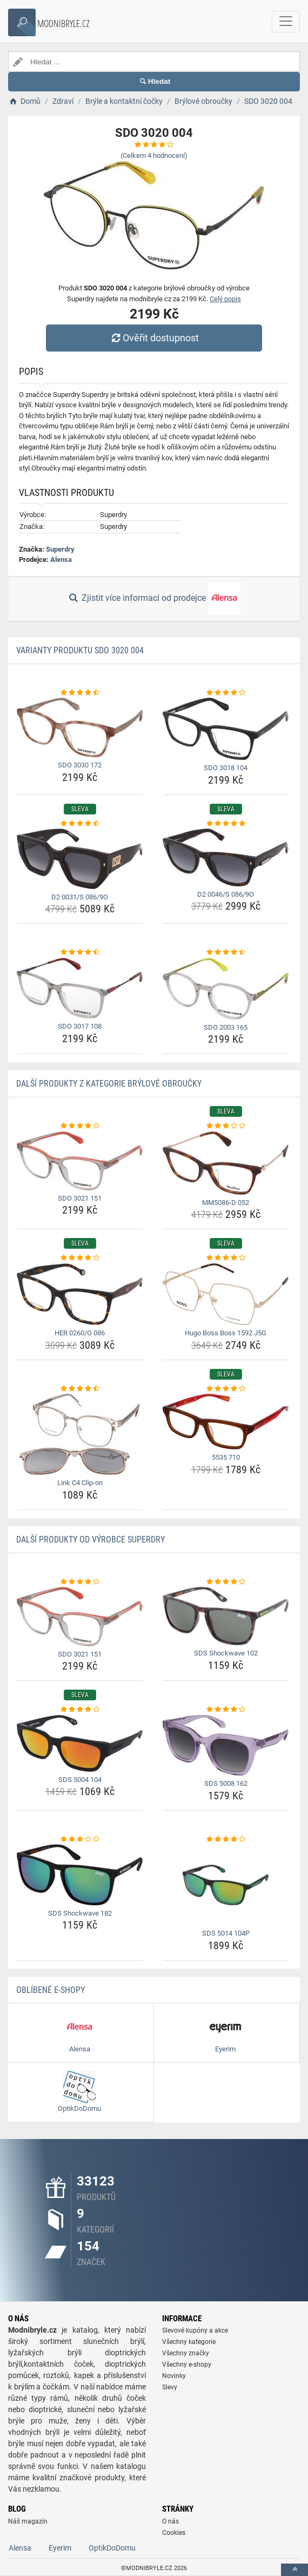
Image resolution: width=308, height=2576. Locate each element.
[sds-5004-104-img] (80, 1743)
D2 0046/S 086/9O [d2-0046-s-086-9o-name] (225, 894)
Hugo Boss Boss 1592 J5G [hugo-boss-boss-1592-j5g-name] (225, 1333)
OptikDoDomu (112, 2548)
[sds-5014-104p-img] (226, 1884)
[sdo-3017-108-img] (80, 988)
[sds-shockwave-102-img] (226, 1616)
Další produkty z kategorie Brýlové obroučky (109, 1083)
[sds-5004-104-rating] (80, 1709)
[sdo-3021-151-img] (80, 1160)
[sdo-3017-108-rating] (80, 952)
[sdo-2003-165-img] (226, 988)
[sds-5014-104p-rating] (226, 1839)
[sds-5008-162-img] (226, 1745)
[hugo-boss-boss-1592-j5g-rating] (226, 1258)
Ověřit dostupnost (154, 337)
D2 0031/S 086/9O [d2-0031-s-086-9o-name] (79, 897)
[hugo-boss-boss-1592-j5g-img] (226, 1294)
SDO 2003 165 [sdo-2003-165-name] (225, 1027)
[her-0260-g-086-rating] (80, 1258)
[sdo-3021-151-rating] (80, 1126)
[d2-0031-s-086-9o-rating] (80, 823)
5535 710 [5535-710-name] (226, 1457)
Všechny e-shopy (186, 2364)
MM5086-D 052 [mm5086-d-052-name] (225, 1202)
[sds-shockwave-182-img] (80, 1874)
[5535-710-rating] (226, 1388)
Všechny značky (185, 2353)
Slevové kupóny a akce (195, 2330)
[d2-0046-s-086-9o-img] (226, 857)
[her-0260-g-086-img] (80, 1294)
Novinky (174, 2376)
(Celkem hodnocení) (154, 155)
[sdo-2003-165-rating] (226, 952)
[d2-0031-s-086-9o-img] (80, 859)
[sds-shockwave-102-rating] (226, 1582)
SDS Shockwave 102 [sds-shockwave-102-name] (226, 1653)
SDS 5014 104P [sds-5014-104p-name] (226, 1933)
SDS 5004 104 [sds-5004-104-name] (80, 1780)
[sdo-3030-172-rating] (80, 692)
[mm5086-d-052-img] (226, 1163)
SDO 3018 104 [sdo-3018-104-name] (225, 768)
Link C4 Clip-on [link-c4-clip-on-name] (80, 1483)
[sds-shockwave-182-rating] (80, 1839)
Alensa (61, 559)
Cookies (173, 2533)
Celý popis (225, 299)
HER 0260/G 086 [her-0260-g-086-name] (80, 1333)
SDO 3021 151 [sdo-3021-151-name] (80, 1198)
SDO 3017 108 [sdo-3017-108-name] (80, 1026)
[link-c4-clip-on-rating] (80, 1388)
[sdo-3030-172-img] (80, 727)
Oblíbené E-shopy (50, 1990)
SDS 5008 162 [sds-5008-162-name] (225, 1783)
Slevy (169, 2387)
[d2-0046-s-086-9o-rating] (226, 823)
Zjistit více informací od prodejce (154, 598)
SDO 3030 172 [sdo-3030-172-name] (80, 765)
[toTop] (294, 2570)
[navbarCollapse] (286, 21)
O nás (170, 2521)
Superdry (60, 549)
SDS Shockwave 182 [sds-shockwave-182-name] (80, 1913)
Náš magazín (28, 2521)
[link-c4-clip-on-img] (80, 1434)
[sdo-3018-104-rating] (226, 692)
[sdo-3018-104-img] (226, 729)
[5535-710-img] (226, 1421)
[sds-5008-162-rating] (226, 1709)
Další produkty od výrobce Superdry (90, 1539)
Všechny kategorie (189, 2342)
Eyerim (60, 2548)
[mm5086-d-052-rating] (226, 1126)
